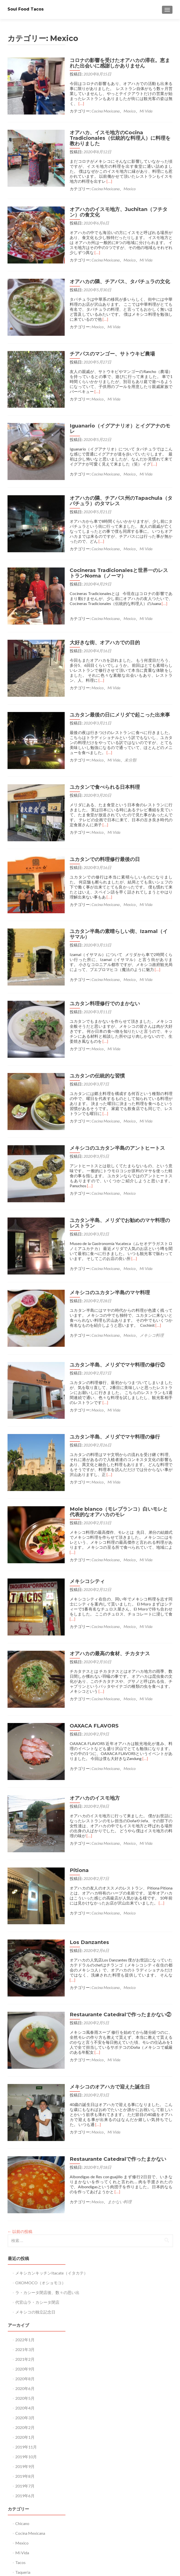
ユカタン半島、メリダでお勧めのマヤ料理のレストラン (115, 1144)
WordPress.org (28, 2501)
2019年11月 (26, 2280)
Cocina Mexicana (98, 108)
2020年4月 (25, 2240)
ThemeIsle (110, 2565)
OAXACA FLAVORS (87, 1607)
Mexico (123, 108)
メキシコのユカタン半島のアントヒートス (110, 1077)
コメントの (29, 2491)
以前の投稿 (20, 2064)
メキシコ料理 (145, 1253)
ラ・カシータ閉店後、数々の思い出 (47, 2125)
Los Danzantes (82, 1803)
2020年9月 (25, 2202)
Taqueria (22, 2405)
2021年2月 (25, 2192)
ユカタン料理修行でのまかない (98, 945)
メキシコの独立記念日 (35, 2144)
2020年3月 (25, 2250)
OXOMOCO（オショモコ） (40, 2115)
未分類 (123, 724)
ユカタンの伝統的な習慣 (90, 1011)
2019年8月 (25, 2309)
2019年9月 (25, 2299)
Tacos (20, 2395)
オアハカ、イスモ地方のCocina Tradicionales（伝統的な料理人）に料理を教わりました (115, 134)
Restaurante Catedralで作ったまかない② (113, 1868)
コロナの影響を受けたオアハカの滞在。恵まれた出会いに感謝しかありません (115, 63)
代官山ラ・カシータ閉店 (37, 2135)
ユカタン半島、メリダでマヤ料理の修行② (110, 1276)
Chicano (22, 2356)
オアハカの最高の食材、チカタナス (103, 1541)
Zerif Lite (69, 2565)
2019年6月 (25, 2328)
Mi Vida (139, 108)
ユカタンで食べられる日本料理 (98, 745)
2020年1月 (25, 2270)
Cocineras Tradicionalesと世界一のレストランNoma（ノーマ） (117, 548)
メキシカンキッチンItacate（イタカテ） (51, 2106)
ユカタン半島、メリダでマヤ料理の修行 (108, 1341)
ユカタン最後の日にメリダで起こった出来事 (113, 679)
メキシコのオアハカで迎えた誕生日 (103, 1934)
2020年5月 (25, 2231)
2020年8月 (25, 2211)
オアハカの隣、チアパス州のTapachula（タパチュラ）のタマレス (116, 476)
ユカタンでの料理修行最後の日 (98, 811)
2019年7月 (25, 2318)
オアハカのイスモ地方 (88, 1672)
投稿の (25, 2481)
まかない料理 (113, 2041)
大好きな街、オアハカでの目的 (98, 614)
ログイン (23, 2472)
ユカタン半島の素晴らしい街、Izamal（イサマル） (117, 879)
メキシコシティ (80, 1476)
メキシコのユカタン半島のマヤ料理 (103, 1211)
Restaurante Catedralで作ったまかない (111, 1999)
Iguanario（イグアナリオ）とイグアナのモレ (115, 409)
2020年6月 (25, 2221)
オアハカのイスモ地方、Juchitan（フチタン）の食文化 (116, 208)
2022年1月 (25, 2172)
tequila (21, 2414)
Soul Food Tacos (26, 9)
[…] (154, 98)
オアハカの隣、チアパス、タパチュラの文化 (113, 277)
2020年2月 (25, 2260)
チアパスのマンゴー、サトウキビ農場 (105, 343)
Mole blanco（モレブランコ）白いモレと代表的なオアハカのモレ (117, 1410)
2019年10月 (26, 2289)
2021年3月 (25, 2182)
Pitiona (72, 1737)
